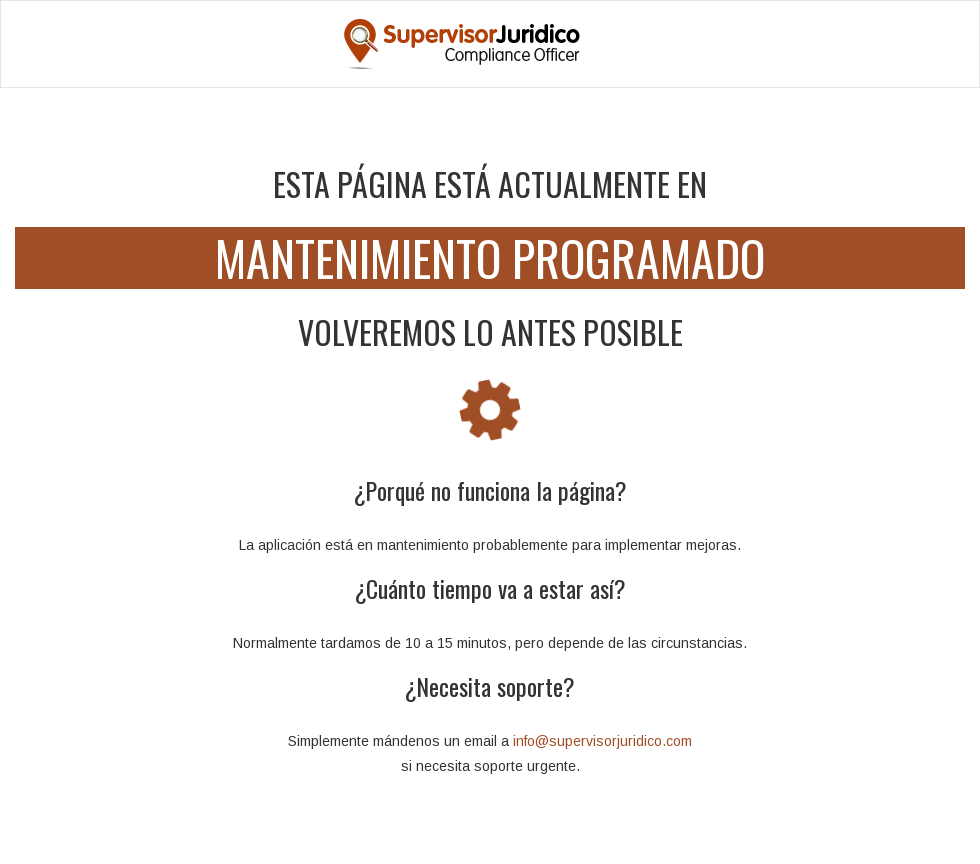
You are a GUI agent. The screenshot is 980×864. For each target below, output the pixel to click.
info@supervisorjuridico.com (602, 741)
